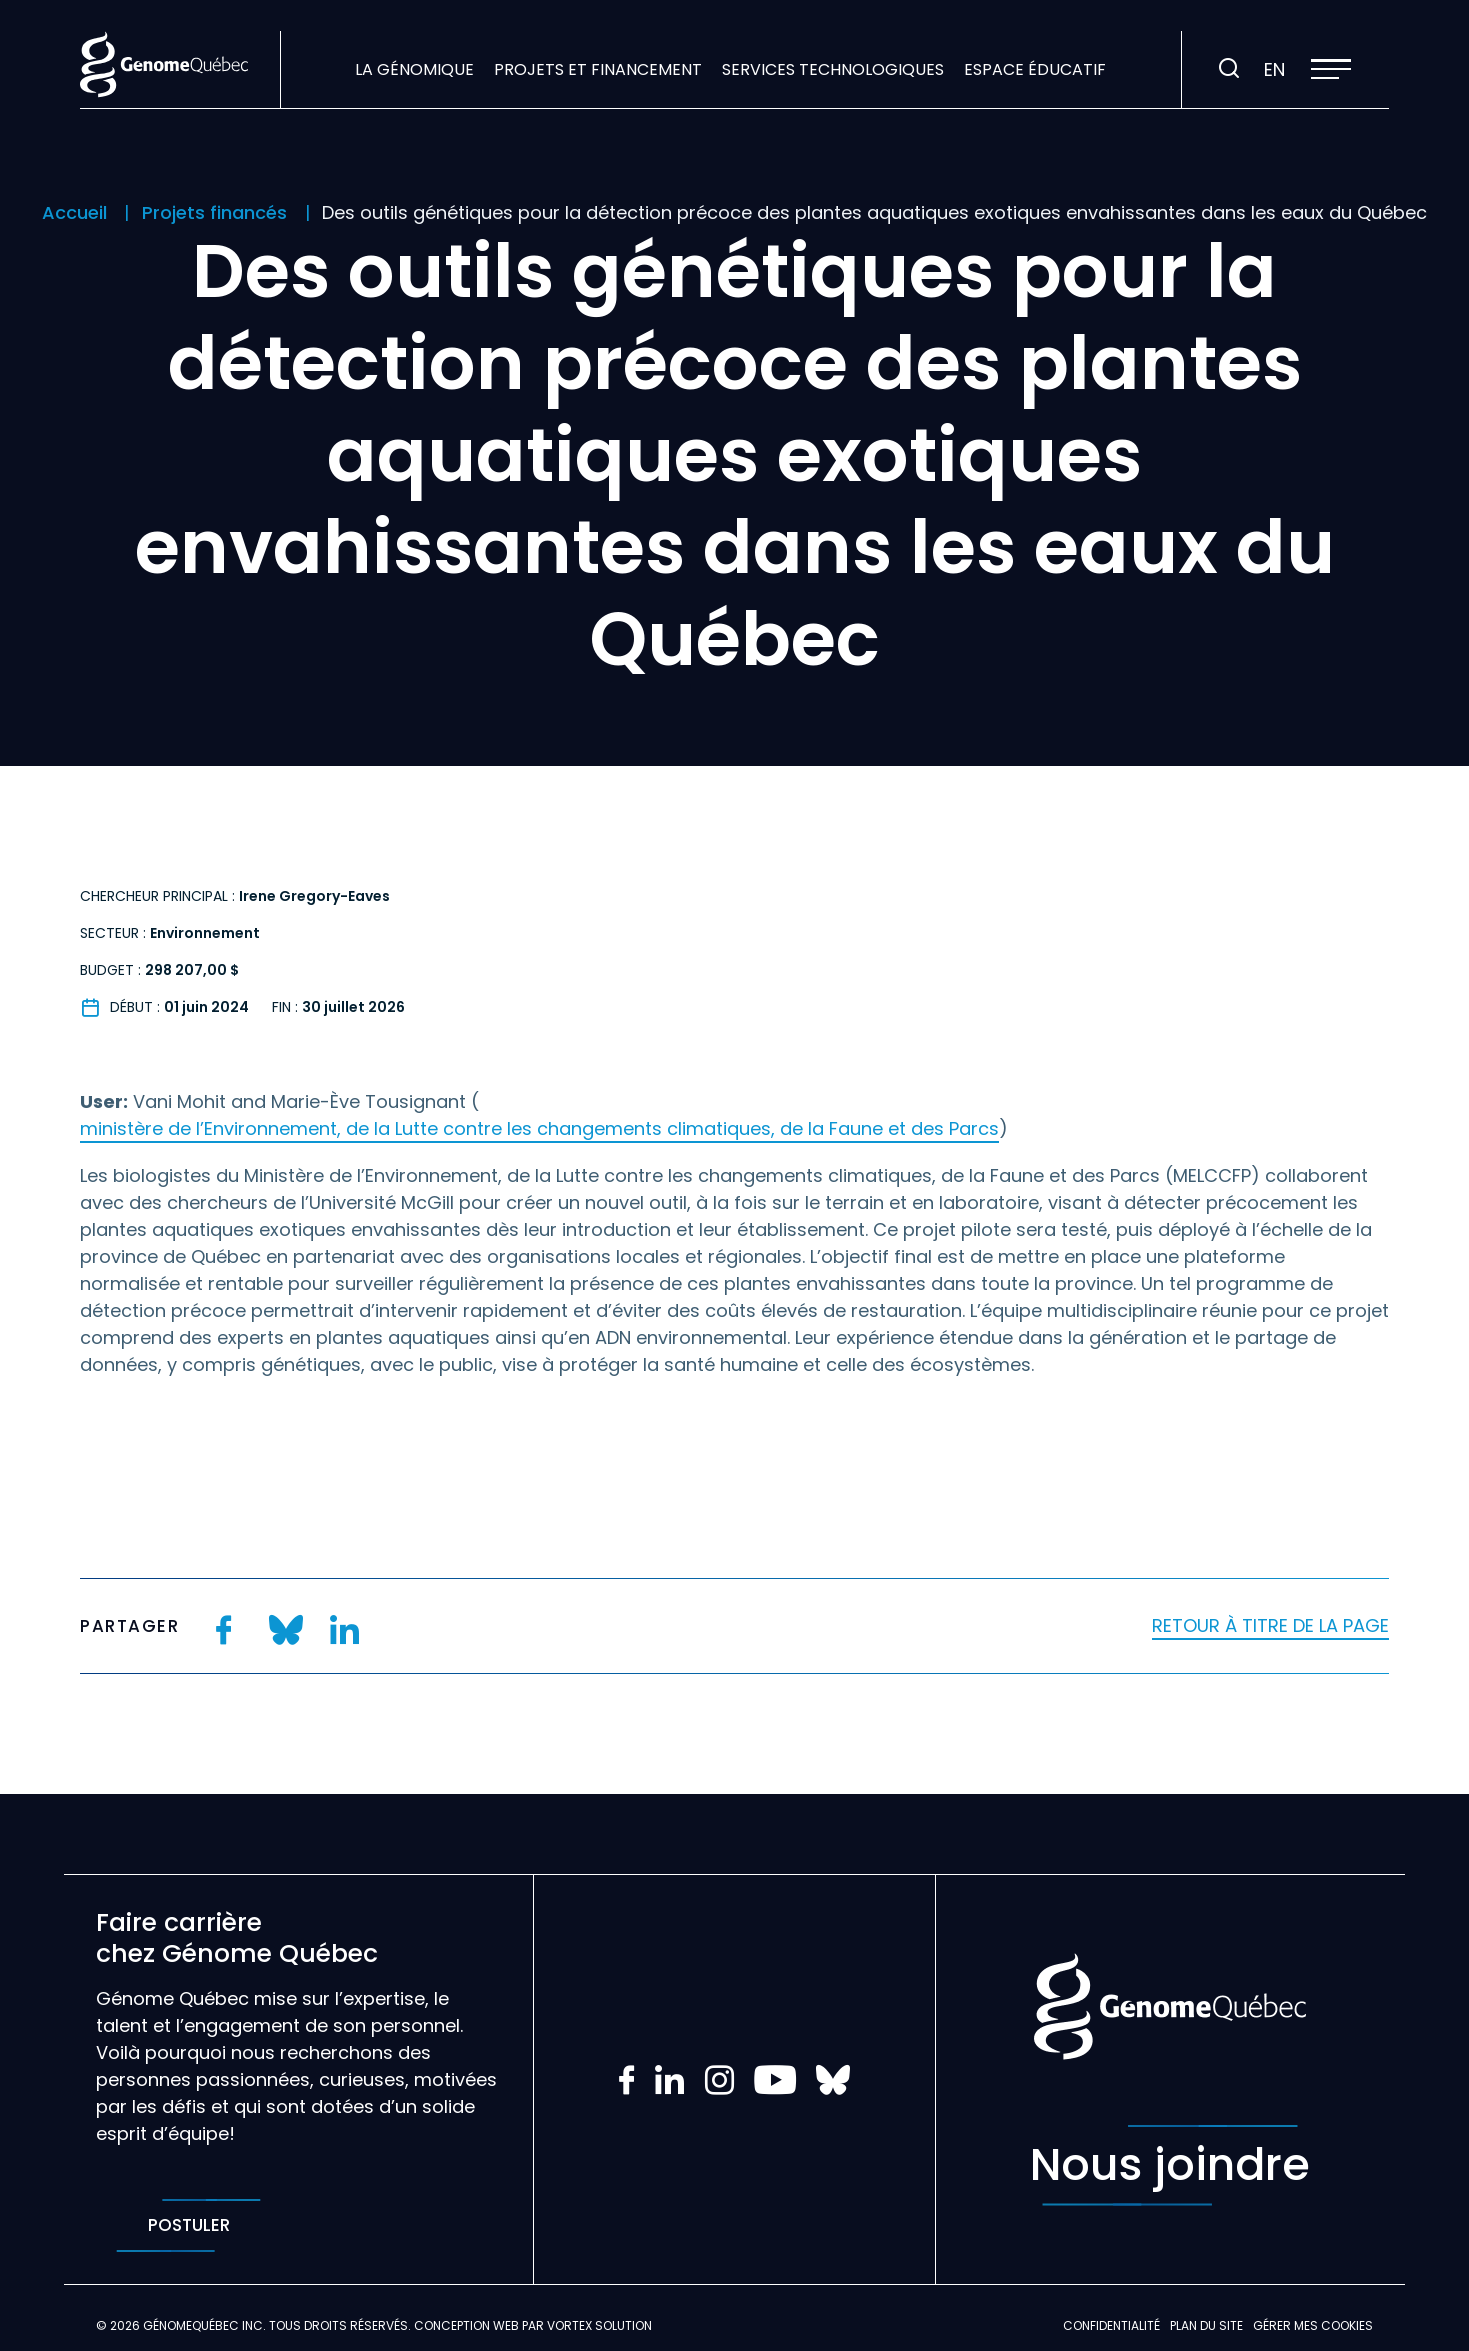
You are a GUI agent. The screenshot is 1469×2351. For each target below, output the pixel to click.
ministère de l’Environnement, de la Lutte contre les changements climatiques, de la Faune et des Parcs (539, 1128)
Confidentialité (1111, 2325)
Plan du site (1206, 2325)
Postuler (188, 2225)
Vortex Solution (599, 2325)
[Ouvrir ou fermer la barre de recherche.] (1229, 69)
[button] (1331, 69)
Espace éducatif (1035, 69)
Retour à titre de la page (1270, 1625)
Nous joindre (1170, 2165)
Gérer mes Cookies (1313, 2325)
